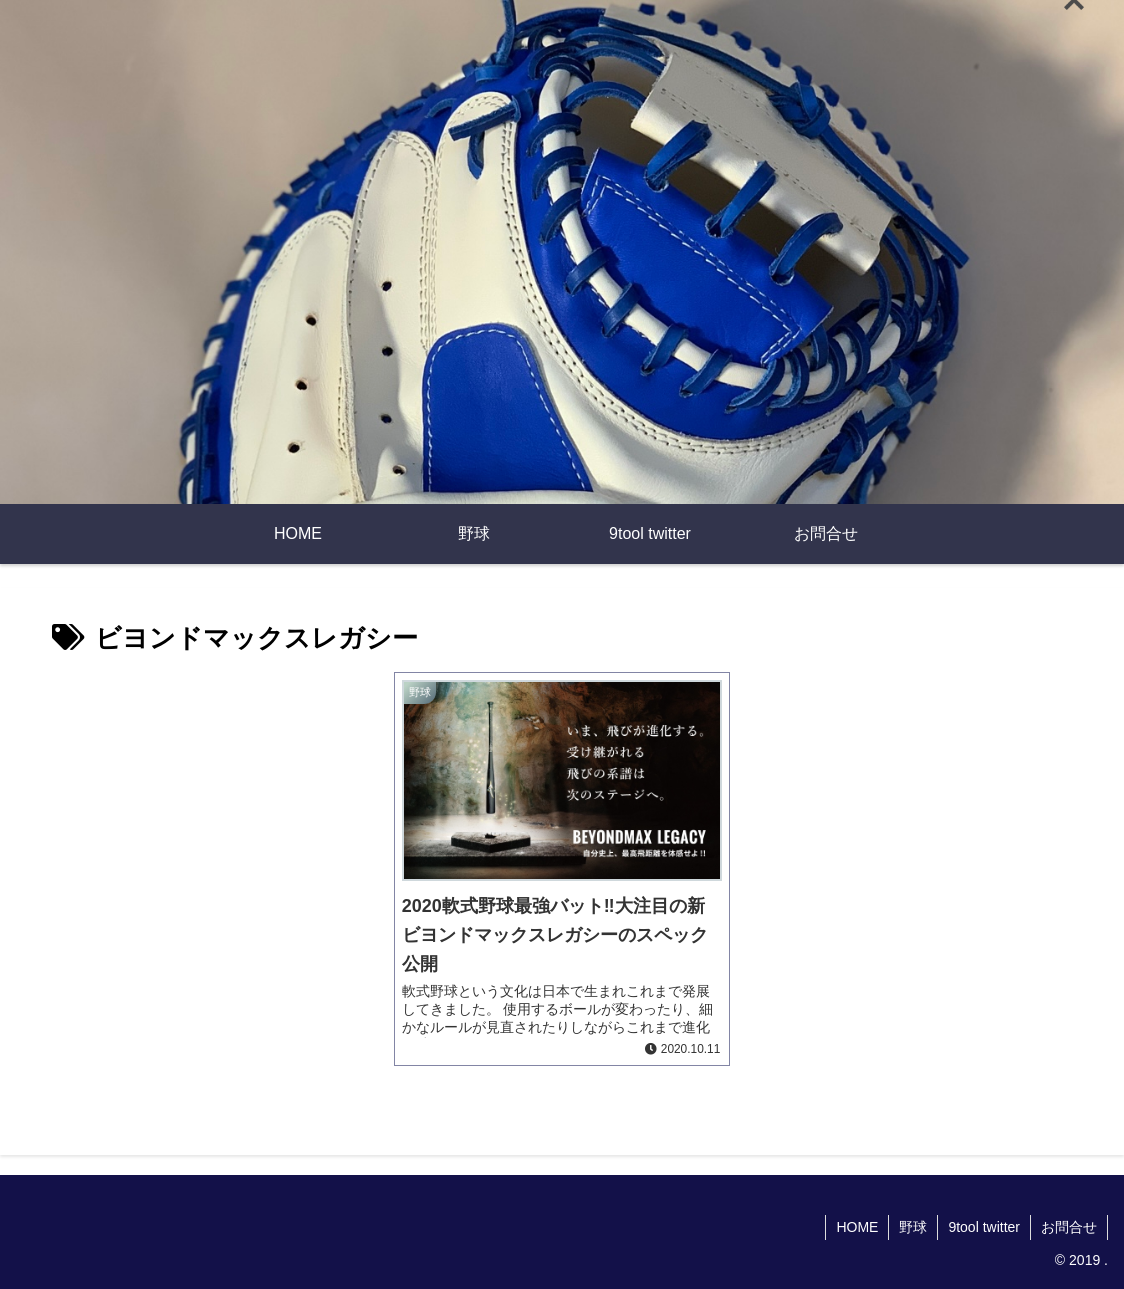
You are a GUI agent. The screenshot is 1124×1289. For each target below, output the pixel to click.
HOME (857, 1227)
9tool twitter (984, 1227)
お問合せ (1069, 1227)
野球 (913, 1227)
